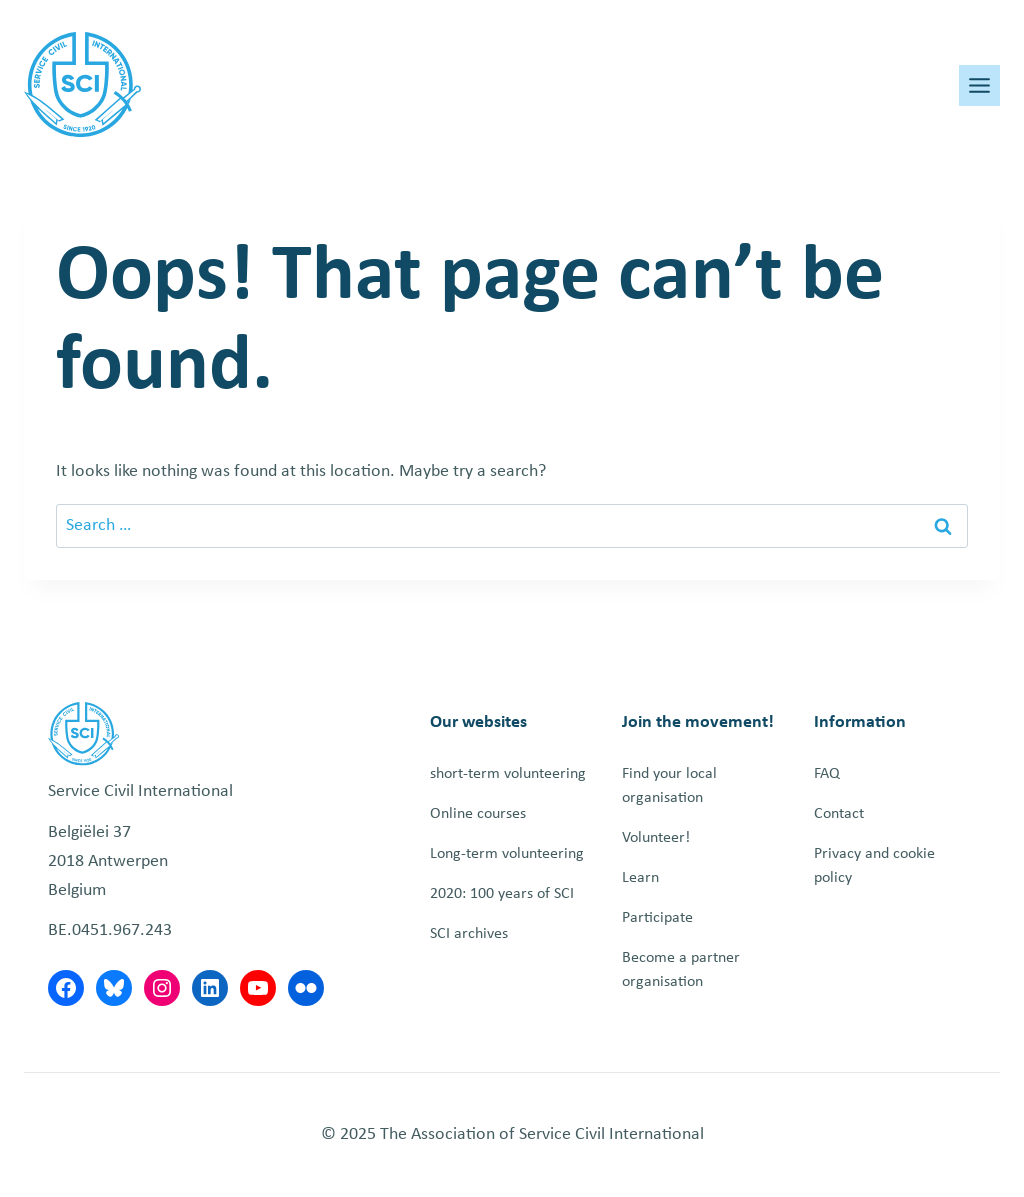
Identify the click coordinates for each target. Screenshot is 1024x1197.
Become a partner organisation (681, 970)
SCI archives (469, 934)
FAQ (827, 774)
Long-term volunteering (507, 854)
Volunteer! (656, 838)
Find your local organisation (669, 786)
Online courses (478, 814)
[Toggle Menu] (979, 85)
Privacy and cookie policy (874, 866)
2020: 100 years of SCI (502, 894)
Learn (640, 878)
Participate (657, 918)
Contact (839, 814)
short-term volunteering (508, 774)
